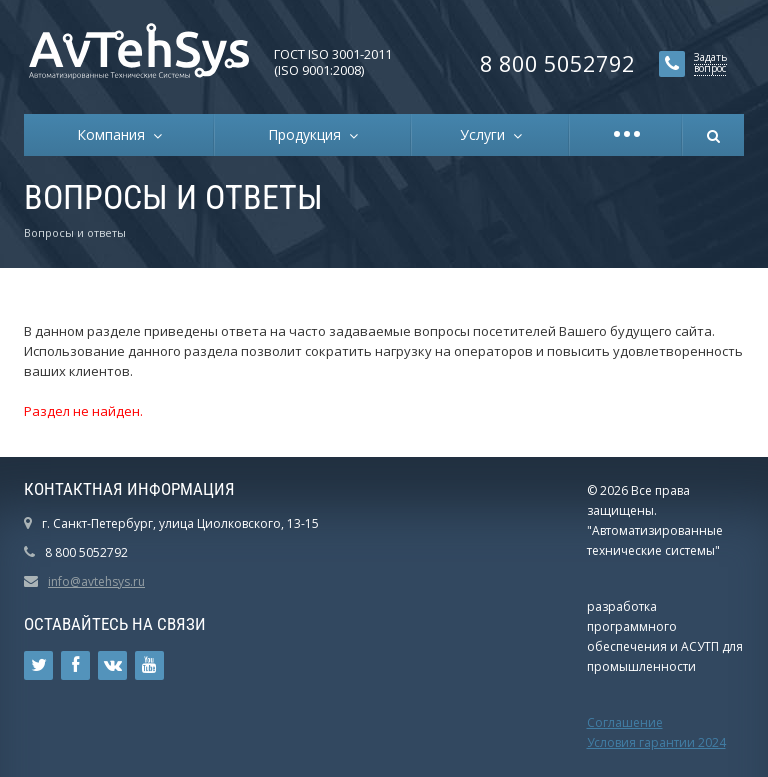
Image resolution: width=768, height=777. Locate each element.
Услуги (486, 134)
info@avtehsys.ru (96, 581)
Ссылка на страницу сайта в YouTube (149, 665)
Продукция (308, 134)
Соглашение (625, 722)
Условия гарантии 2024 (656, 742)
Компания (115, 134)
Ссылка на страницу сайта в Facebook (75, 665)
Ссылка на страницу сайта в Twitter (39, 665)
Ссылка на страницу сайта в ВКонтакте (113, 665)
